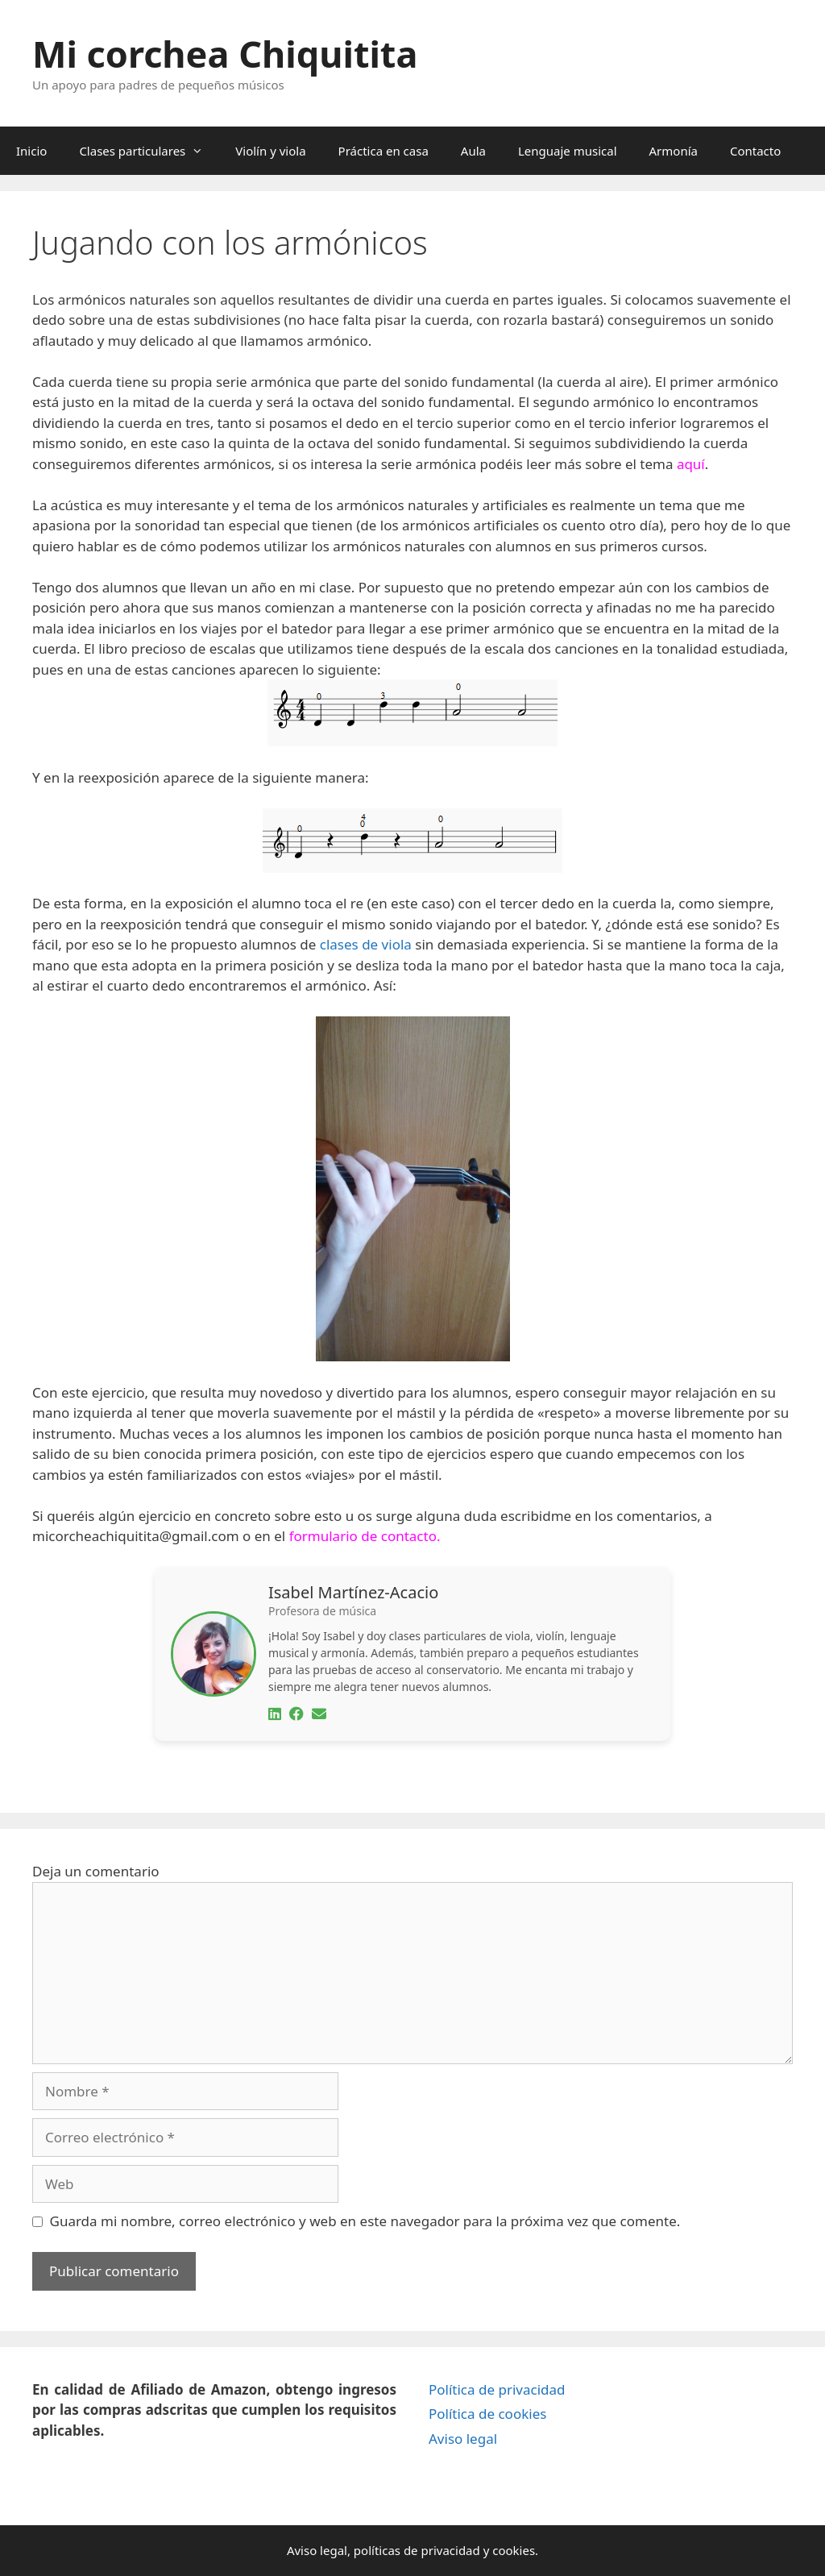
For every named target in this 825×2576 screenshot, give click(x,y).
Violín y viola (270, 151)
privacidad (450, 2550)
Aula (473, 151)
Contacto (755, 151)
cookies (513, 2550)
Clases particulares (149, 151)
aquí (691, 464)
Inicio (31, 151)
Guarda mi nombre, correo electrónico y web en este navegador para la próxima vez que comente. (365, 2221)
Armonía (673, 151)
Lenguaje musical (567, 151)
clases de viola (366, 944)
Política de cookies (487, 2413)
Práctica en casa (383, 151)
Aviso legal (463, 2438)
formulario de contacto (363, 1536)
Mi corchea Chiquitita (224, 53)
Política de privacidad (497, 2389)
